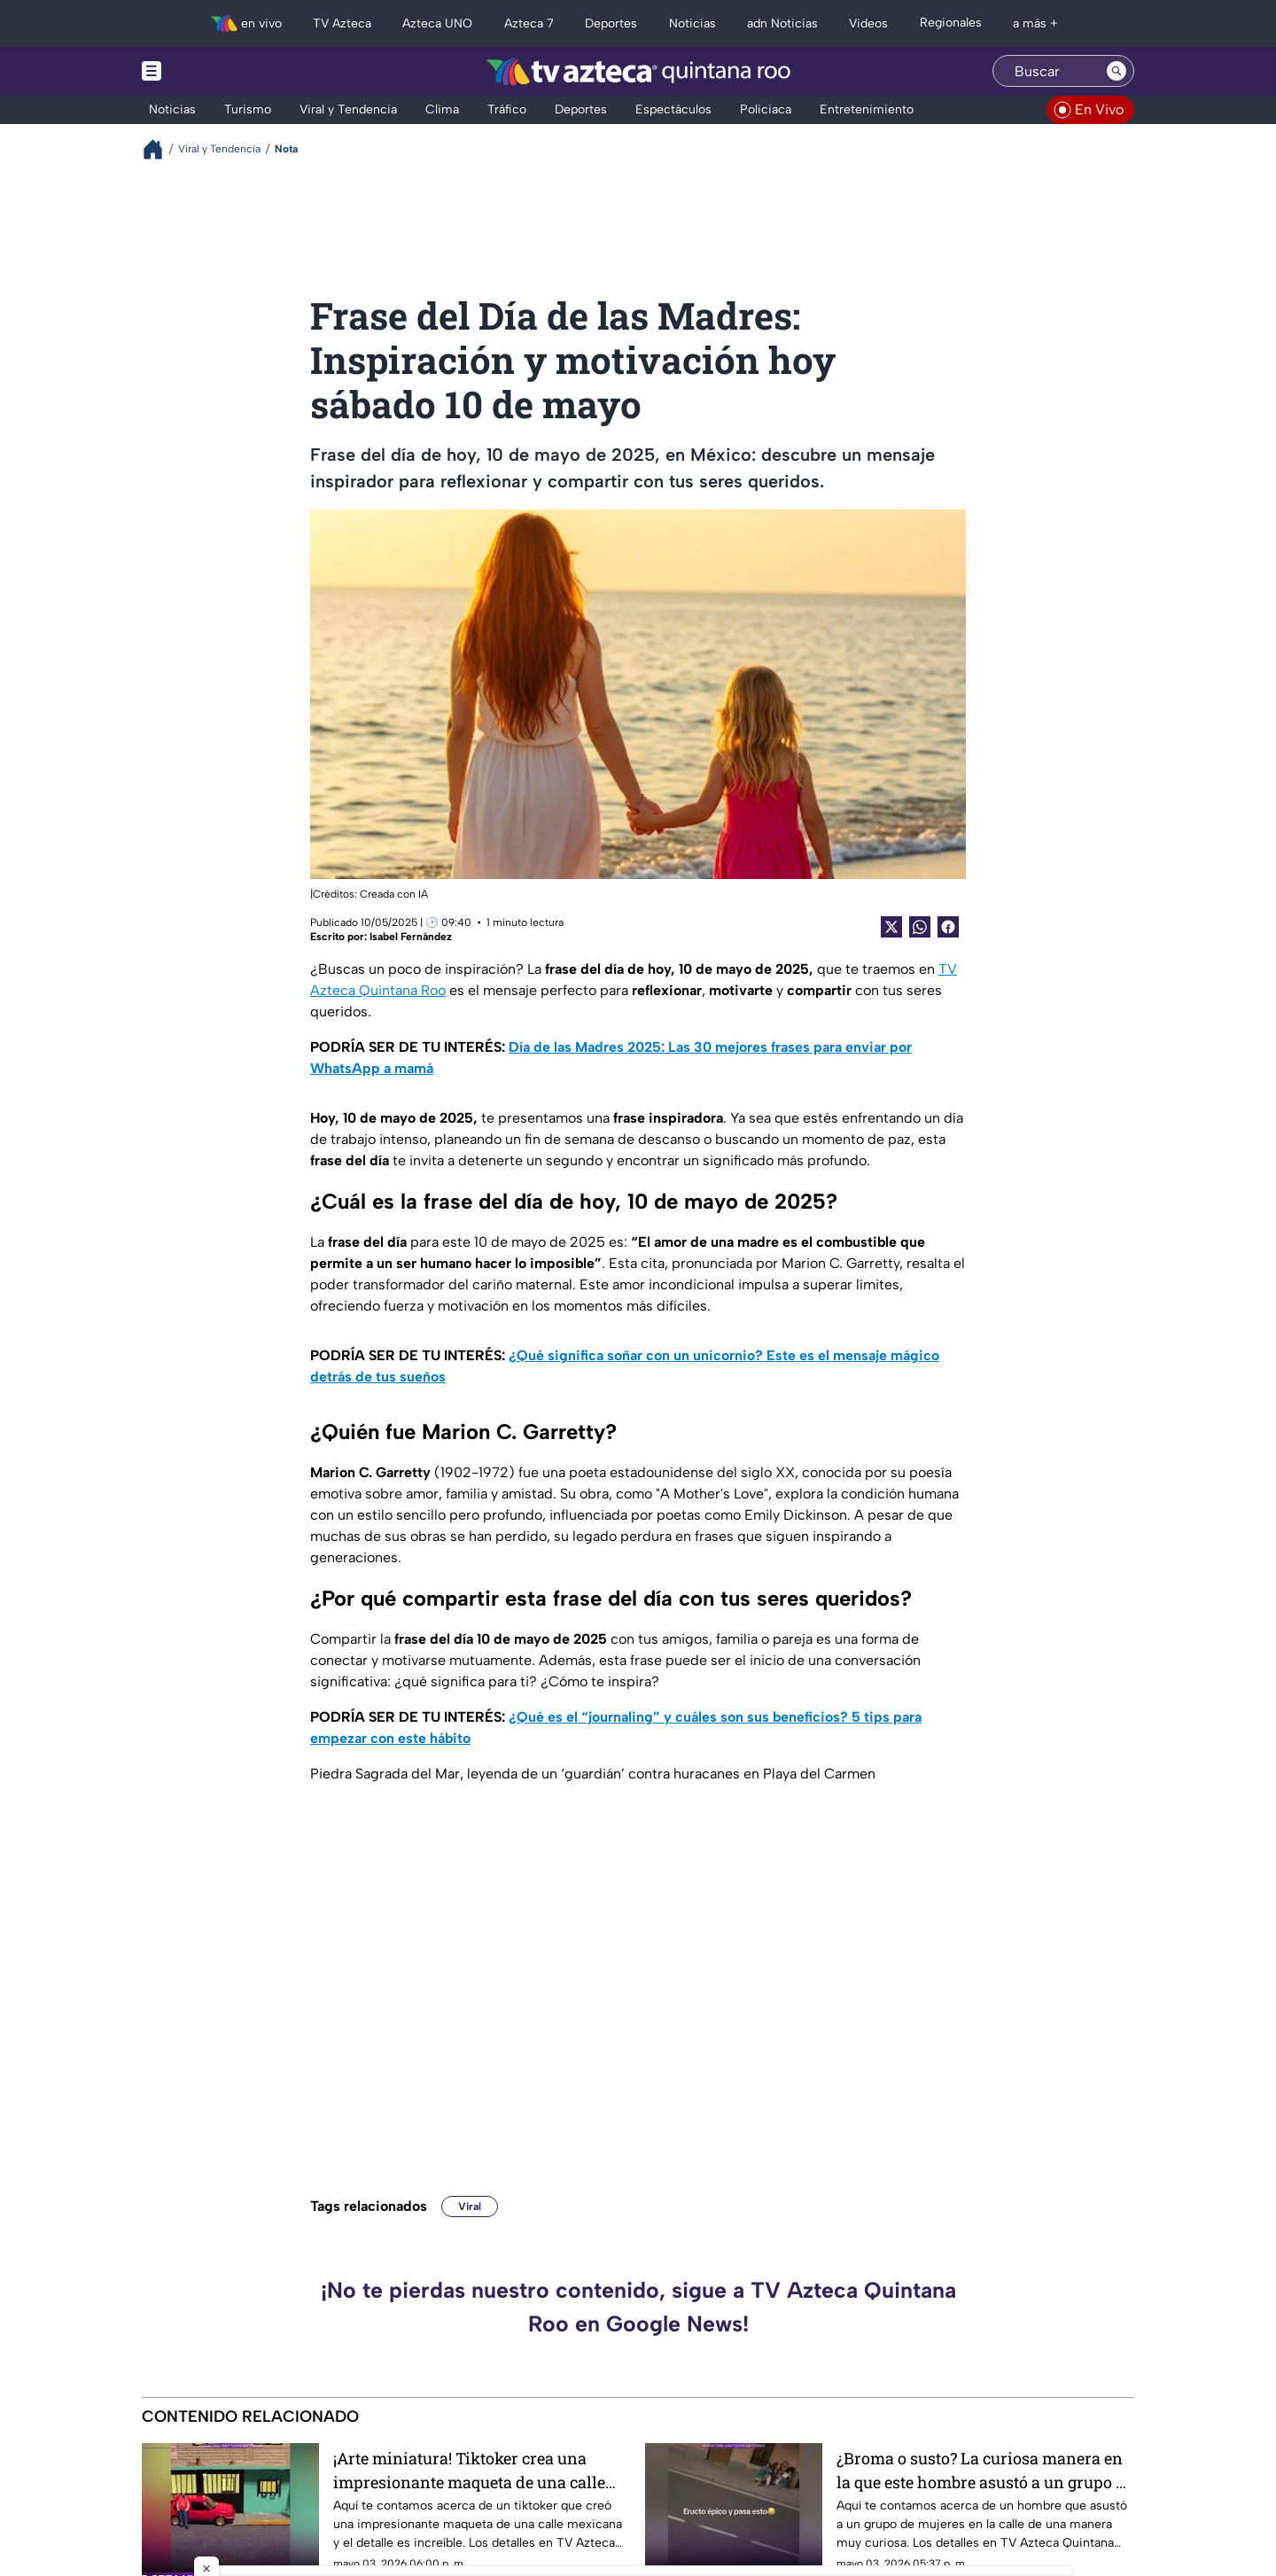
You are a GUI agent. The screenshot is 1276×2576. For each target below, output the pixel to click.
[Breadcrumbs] (160, 149)
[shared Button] (919, 927)
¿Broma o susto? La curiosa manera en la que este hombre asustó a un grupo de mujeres (984, 2470)
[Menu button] (213, 71)
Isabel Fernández (411, 936)
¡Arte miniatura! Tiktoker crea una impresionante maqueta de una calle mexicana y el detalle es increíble (469, 2470)
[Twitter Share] (891, 927)
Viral (469, 2206)
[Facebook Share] (948, 927)
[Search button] (1116, 71)
